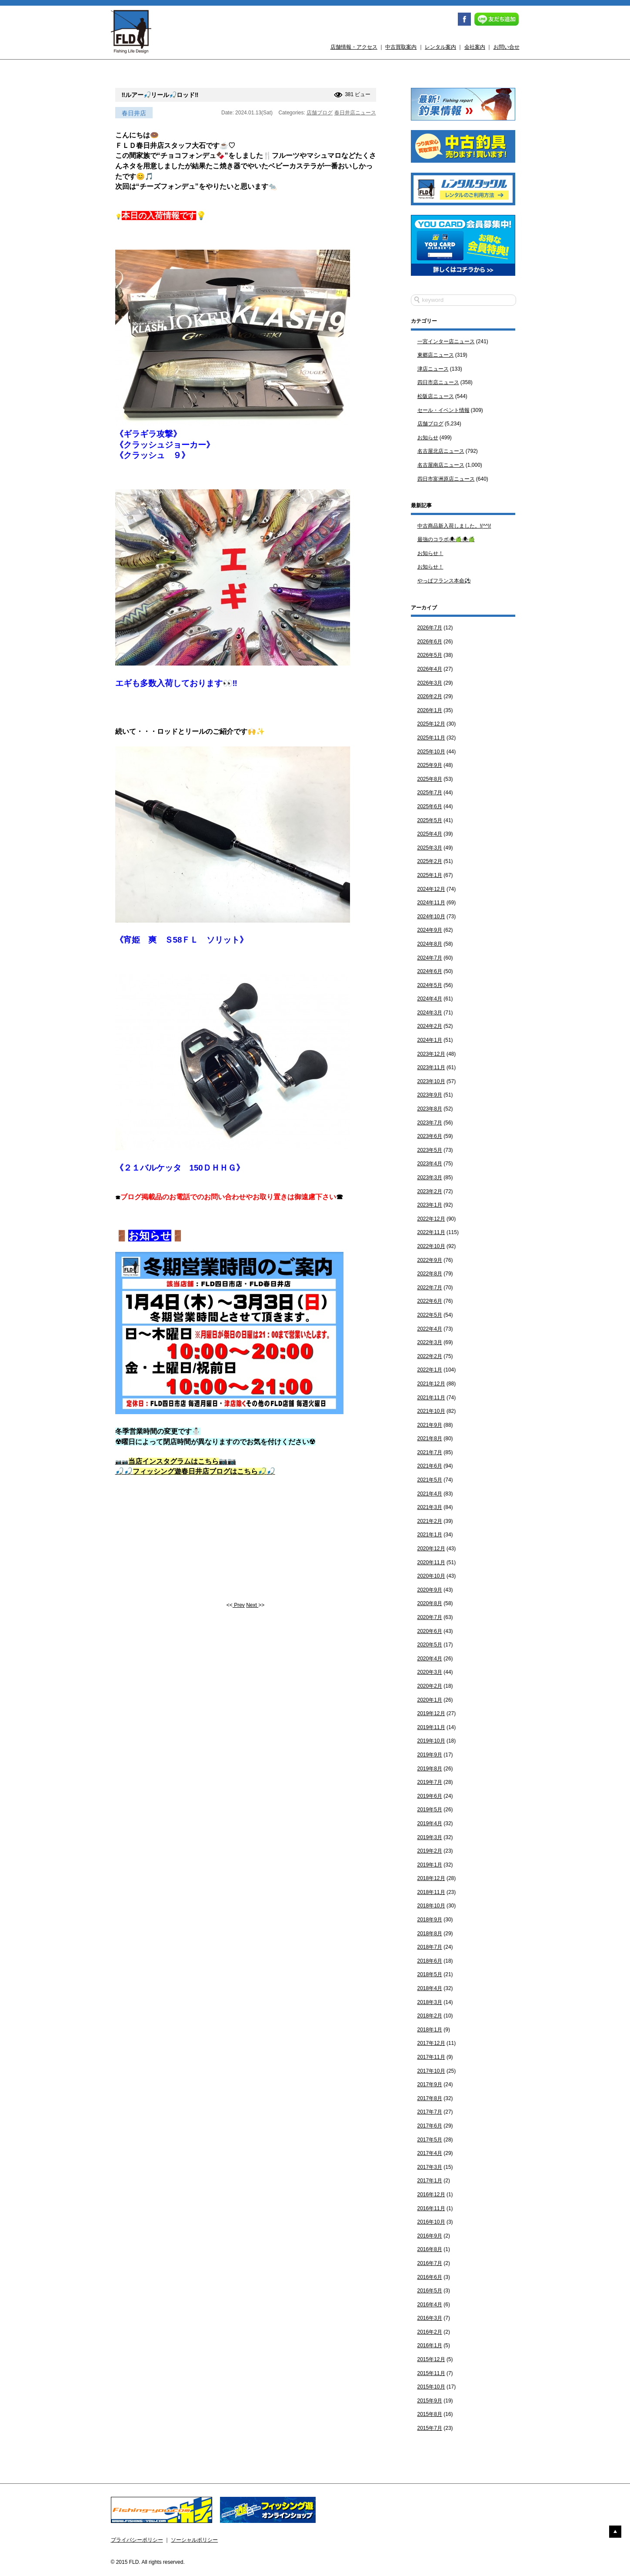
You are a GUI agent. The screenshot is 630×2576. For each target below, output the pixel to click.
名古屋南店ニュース (440, 465)
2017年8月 (429, 2098)
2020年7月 (429, 1617)
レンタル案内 (440, 47)
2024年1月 (429, 1040)
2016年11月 (431, 2208)
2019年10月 (431, 1741)
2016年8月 (429, 2249)
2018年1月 (429, 2030)
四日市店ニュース (438, 382)
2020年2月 (429, 1686)
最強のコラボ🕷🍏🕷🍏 (446, 539)
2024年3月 (429, 1013)
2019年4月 (429, 1823)
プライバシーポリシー (137, 2540)
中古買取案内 (401, 47)
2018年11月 (431, 1892)
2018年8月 (429, 1933)
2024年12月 (431, 889)
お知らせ (427, 438)
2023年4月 (429, 1164)
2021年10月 (431, 1411)
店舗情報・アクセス (353, 47)
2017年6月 (429, 2126)
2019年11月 (431, 1727)
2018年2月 (429, 2016)
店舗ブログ (320, 113)
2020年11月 (431, 1562)
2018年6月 (429, 1961)
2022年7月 (429, 1288)
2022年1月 (429, 1370)
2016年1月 (429, 2345)
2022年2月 (429, 1356)
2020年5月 (429, 1645)
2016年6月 (429, 2277)
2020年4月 (429, 1659)
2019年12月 (431, 1713)
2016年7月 (429, 2263)
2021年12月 (431, 1384)
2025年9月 (429, 765)
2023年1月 (429, 1205)
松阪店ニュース (435, 396)
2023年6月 (429, 1136)
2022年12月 (431, 1219)
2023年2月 (429, 1191)
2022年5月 (429, 1315)
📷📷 (175, 1462)
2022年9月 (429, 1260)
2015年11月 (431, 2373)
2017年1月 (429, 2181)
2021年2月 (429, 1521)
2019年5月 (429, 1810)
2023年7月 (429, 1123)
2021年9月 (429, 1425)
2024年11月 (431, 903)
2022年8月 (429, 1274)
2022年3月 (429, 1342)
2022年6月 (429, 1301)
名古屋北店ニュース (440, 451)
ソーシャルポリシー (194, 2540)
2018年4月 (429, 1988)
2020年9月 (429, 1590)
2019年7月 (429, 1782)
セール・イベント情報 (443, 410)
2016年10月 (431, 2222)
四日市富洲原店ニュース (446, 479)
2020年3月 (429, 1672)
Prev (239, 1605)
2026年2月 (429, 696)
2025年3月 (429, 848)
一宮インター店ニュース (446, 341)
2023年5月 (429, 1150)
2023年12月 (431, 1054)
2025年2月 (429, 861)
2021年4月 (429, 1494)
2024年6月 (429, 971)
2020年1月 (429, 1700)
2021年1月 (429, 1535)
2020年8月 (429, 1603)
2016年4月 (429, 2305)
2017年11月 (431, 2057)
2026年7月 (429, 628)
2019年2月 (429, 1851)
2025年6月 (429, 806)
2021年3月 (429, 1507)
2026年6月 (429, 642)
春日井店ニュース (355, 113)
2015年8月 (429, 2414)
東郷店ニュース (435, 355)
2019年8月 (429, 1769)
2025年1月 (429, 875)
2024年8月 (429, 944)
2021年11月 (431, 1398)
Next (252, 1605)
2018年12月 (431, 1878)
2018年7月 (429, 1947)
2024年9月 (429, 930)
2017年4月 (429, 2153)
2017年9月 (429, 2084)
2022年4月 (429, 1329)
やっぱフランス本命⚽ (444, 581)
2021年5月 (429, 1480)
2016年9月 (429, 2236)
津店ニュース (433, 369)
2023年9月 (429, 1095)
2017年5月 (429, 2140)
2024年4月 (429, 999)
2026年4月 (429, 669)
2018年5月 (429, 1974)
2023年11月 (431, 1067)
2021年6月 (429, 1466)
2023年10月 (431, 1081)
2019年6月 (429, 1796)
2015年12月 (431, 2359)
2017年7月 (429, 2112)
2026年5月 (429, 655)
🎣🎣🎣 (195, 1471)
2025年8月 (429, 779)
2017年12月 (431, 2043)
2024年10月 (431, 916)
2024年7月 (429, 958)
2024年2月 (429, 1026)
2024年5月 (429, 985)
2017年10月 (431, 2071)
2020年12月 (431, 1549)
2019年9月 (429, 1755)
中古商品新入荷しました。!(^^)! (454, 526)
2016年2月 (429, 2332)
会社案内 (474, 47)
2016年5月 (429, 2291)
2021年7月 (429, 1452)
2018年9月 (429, 1920)
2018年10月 (431, 1906)
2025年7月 (429, 793)
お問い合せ (506, 47)
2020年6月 (429, 1631)
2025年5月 (429, 820)
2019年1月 (429, 1865)
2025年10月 (431, 752)
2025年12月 (431, 724)
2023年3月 (429, 1177)
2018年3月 (429, 2002)
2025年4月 (429, 834)
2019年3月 (429, 1837)
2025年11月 (431, 738)
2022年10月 (431, 1246)
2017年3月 (429, 2167)
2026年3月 (429, 683)
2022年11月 (431, 1232)
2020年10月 (431, 1576)
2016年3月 (429, 2318)
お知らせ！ (430, 553)
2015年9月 (429, 2401)
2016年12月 (431, 2194)
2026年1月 (429, 710)
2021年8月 (429, 1438)
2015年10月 (431, 2387)
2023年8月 (429, 1109)
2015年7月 (429, 2428)
